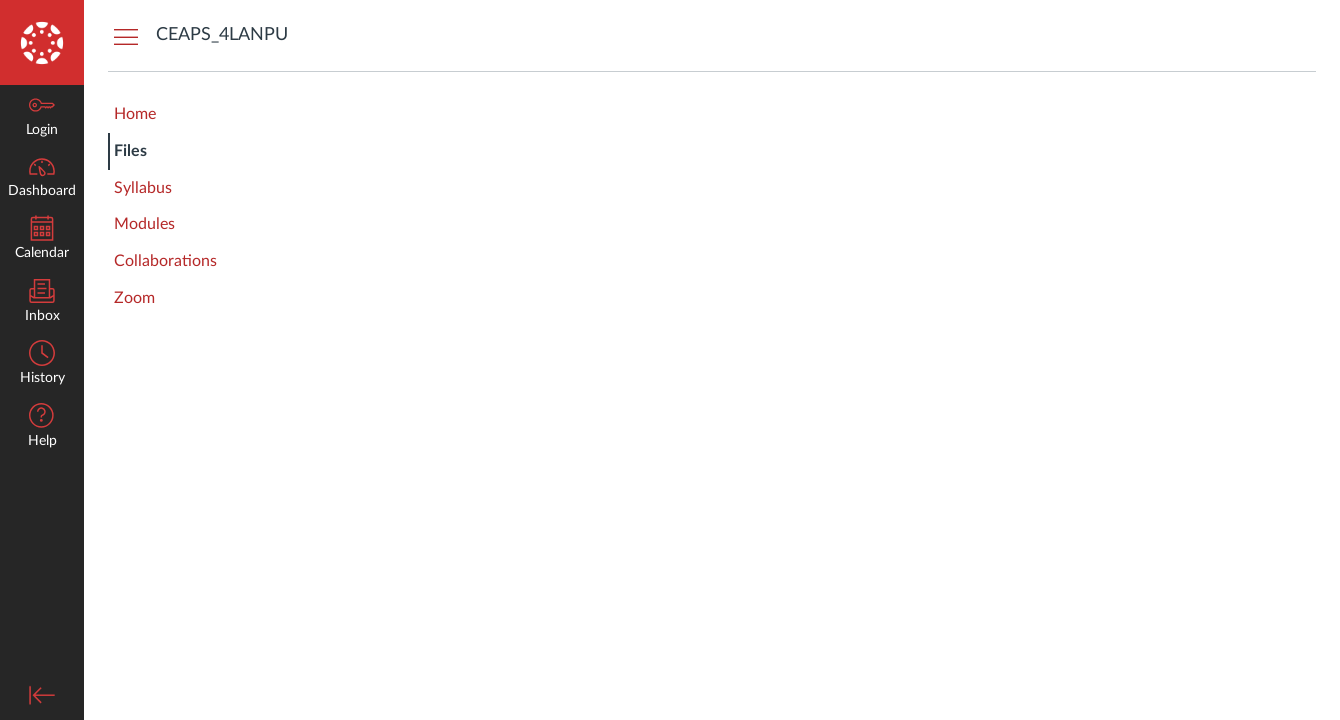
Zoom (134, 298)
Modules (144, 224)
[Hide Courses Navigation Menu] (126, 36)
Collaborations (165, 261)
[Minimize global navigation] (42, 695)
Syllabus (143, 188)
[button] (42, 427)
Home (135, 114)
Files (130, 151)
